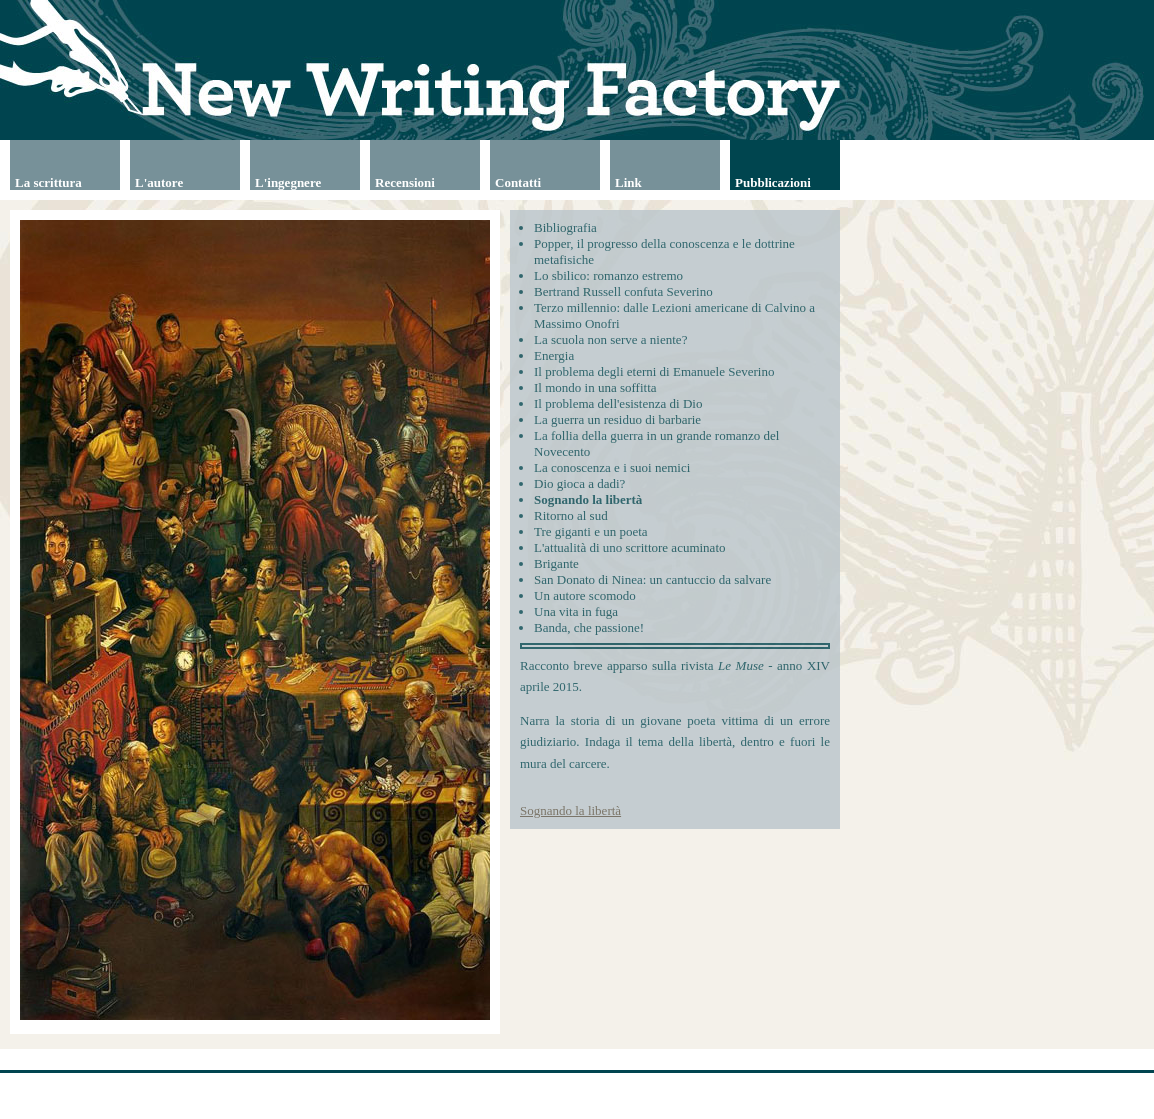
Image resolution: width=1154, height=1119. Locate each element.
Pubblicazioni (773, 182)
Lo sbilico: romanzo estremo (608, 275)
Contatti (518, 182)
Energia (554, 355)
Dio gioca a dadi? (579, 483)
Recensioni (405, 182)
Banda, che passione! (589, 627)
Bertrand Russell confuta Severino (623, 291)
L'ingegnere (288, 182)
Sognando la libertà (588, 499)
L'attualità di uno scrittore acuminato (630, 547)
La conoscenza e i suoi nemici (612, 467)
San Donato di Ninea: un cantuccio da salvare (652, 579)
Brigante (556, 563)
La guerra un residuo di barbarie (617, 419)
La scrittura (48, 182)
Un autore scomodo (585, 595)
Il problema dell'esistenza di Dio (618, 403)
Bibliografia (565, 227)
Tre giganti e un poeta (591, 531)
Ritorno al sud (571, 515)
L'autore (159, 182)
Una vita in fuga (576, 611)
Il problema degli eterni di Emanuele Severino (654, 371)
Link (628, 182)
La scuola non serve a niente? (610, 339)
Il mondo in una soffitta (595, 387)
